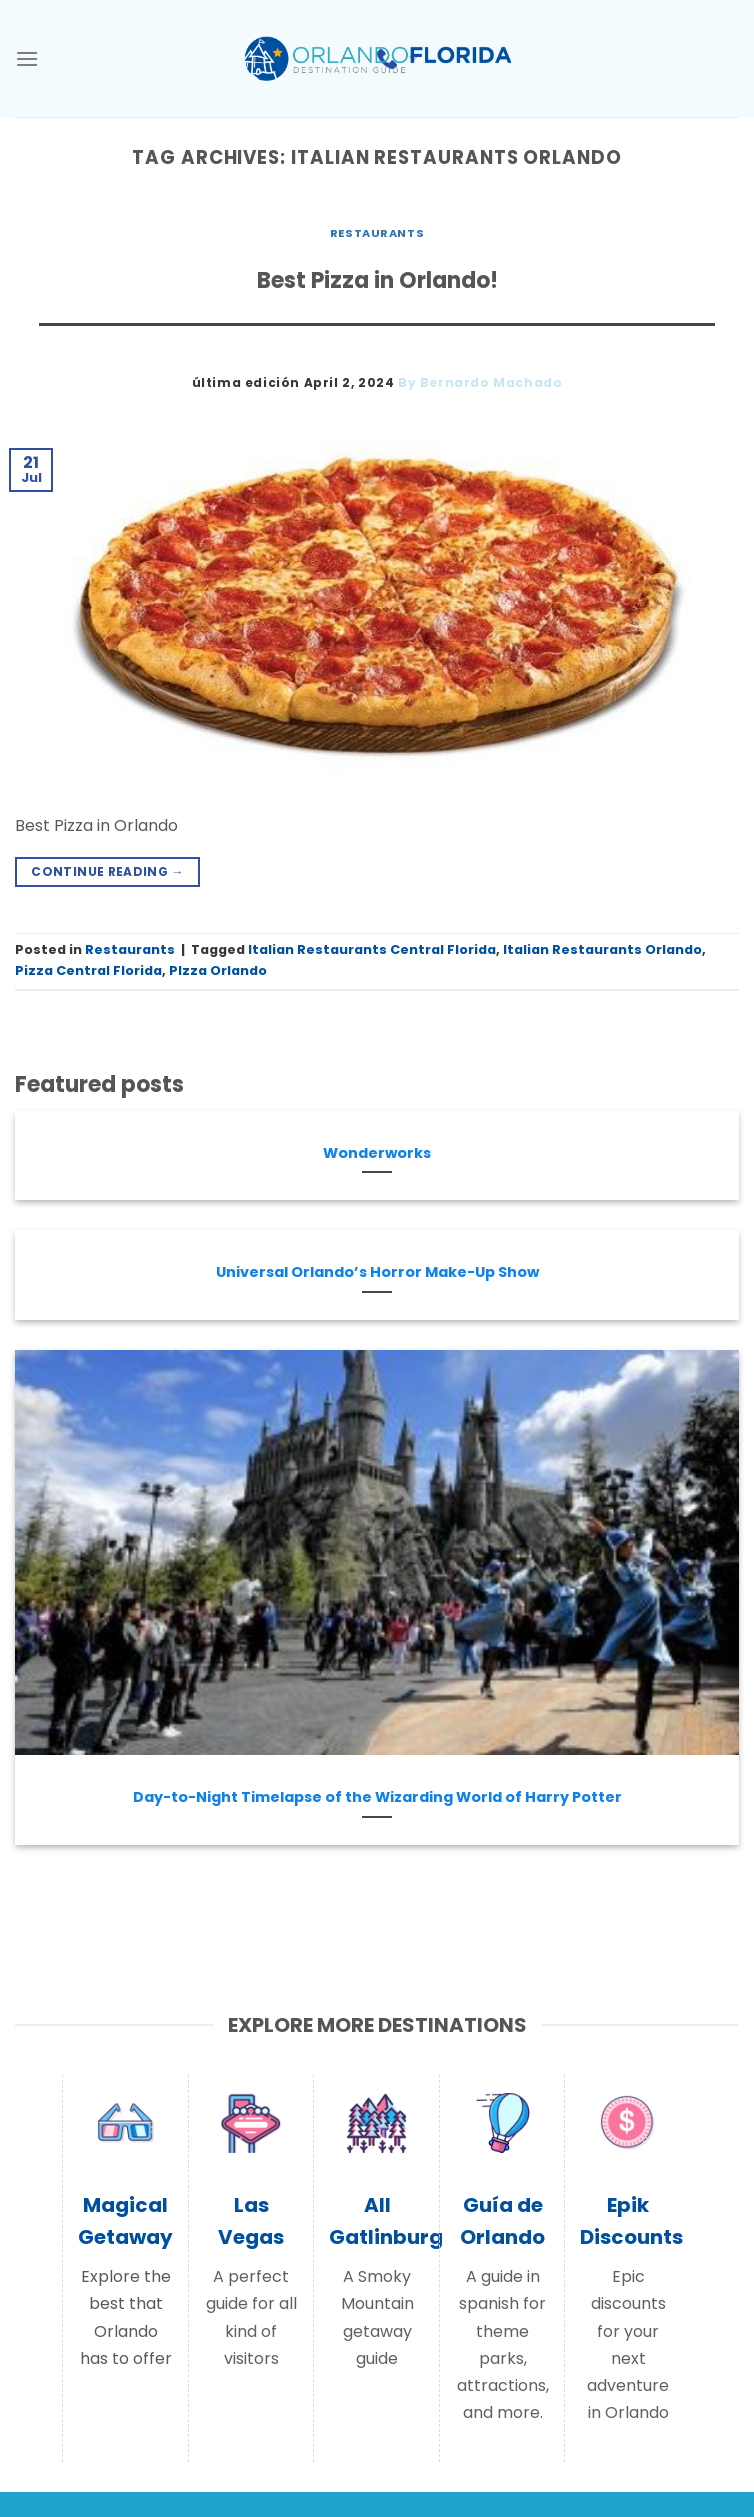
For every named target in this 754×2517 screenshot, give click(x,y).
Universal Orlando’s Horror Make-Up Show (377, 1272)
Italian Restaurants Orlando (602, 949)
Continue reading (107, 871)
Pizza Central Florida (88, 970)
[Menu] (27, 58)
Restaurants (377, 233)
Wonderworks (377, 1153)
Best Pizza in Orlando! (377, 280)
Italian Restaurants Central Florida (372, 949)
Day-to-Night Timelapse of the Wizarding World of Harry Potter (377, 1797)
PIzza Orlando (218, 970)
